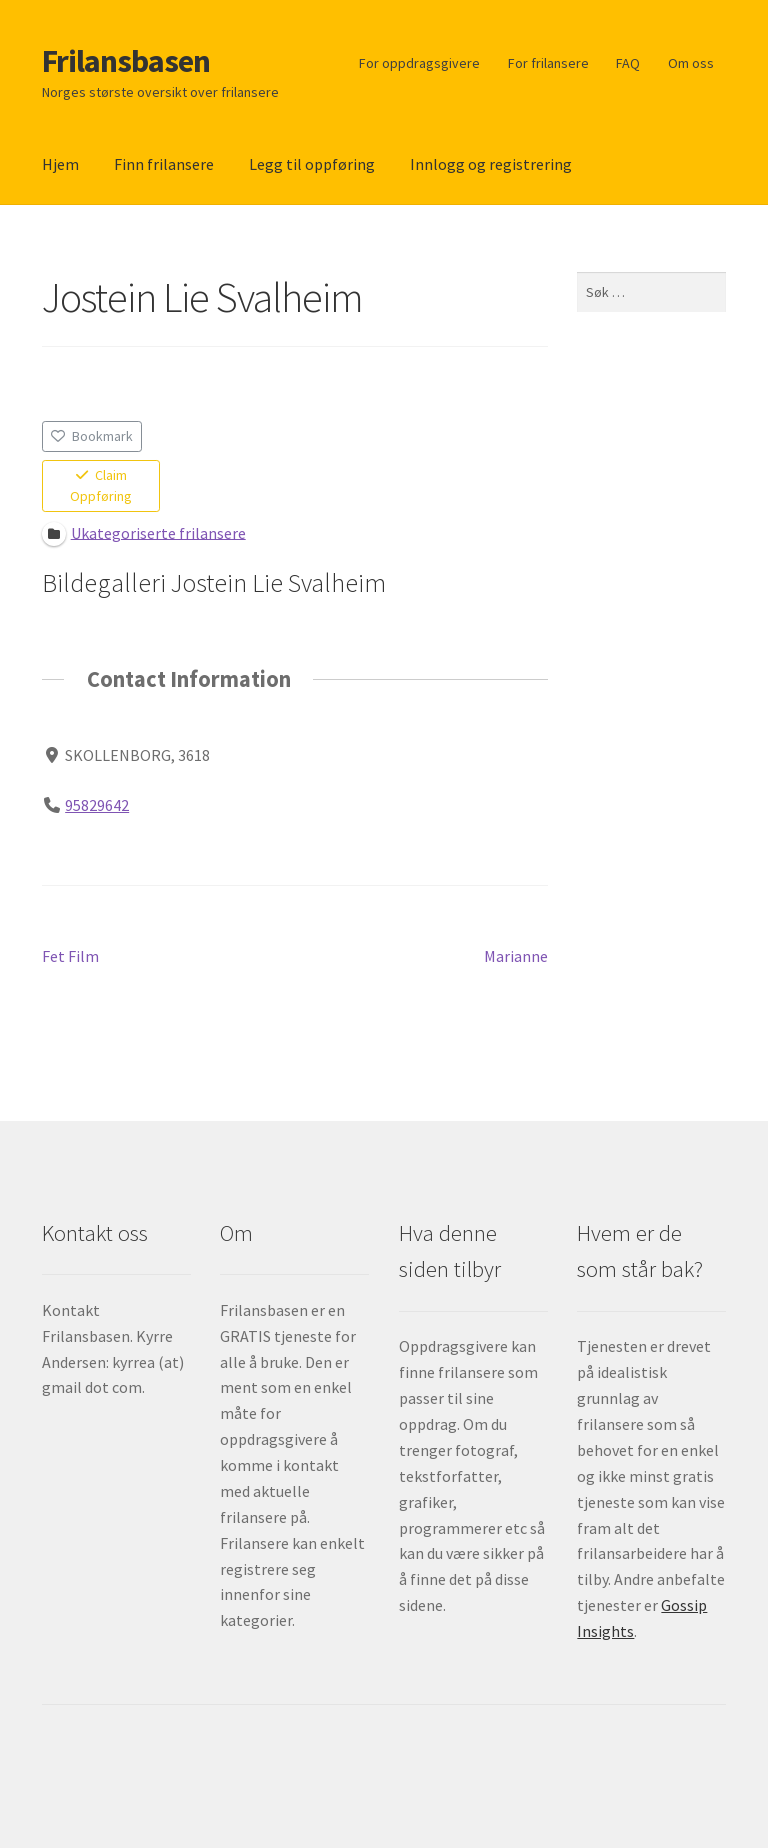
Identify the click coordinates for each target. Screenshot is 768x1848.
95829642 (97, 804)
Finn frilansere (164, 164)
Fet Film (70, 957)
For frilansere (548, 63)
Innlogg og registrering (491, 164)
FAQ (628, 63)
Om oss (691, 63)
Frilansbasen (126, 61)
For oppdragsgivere (419, 63)
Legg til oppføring (312, 164)
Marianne (516, 957)
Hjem (60, 164)
